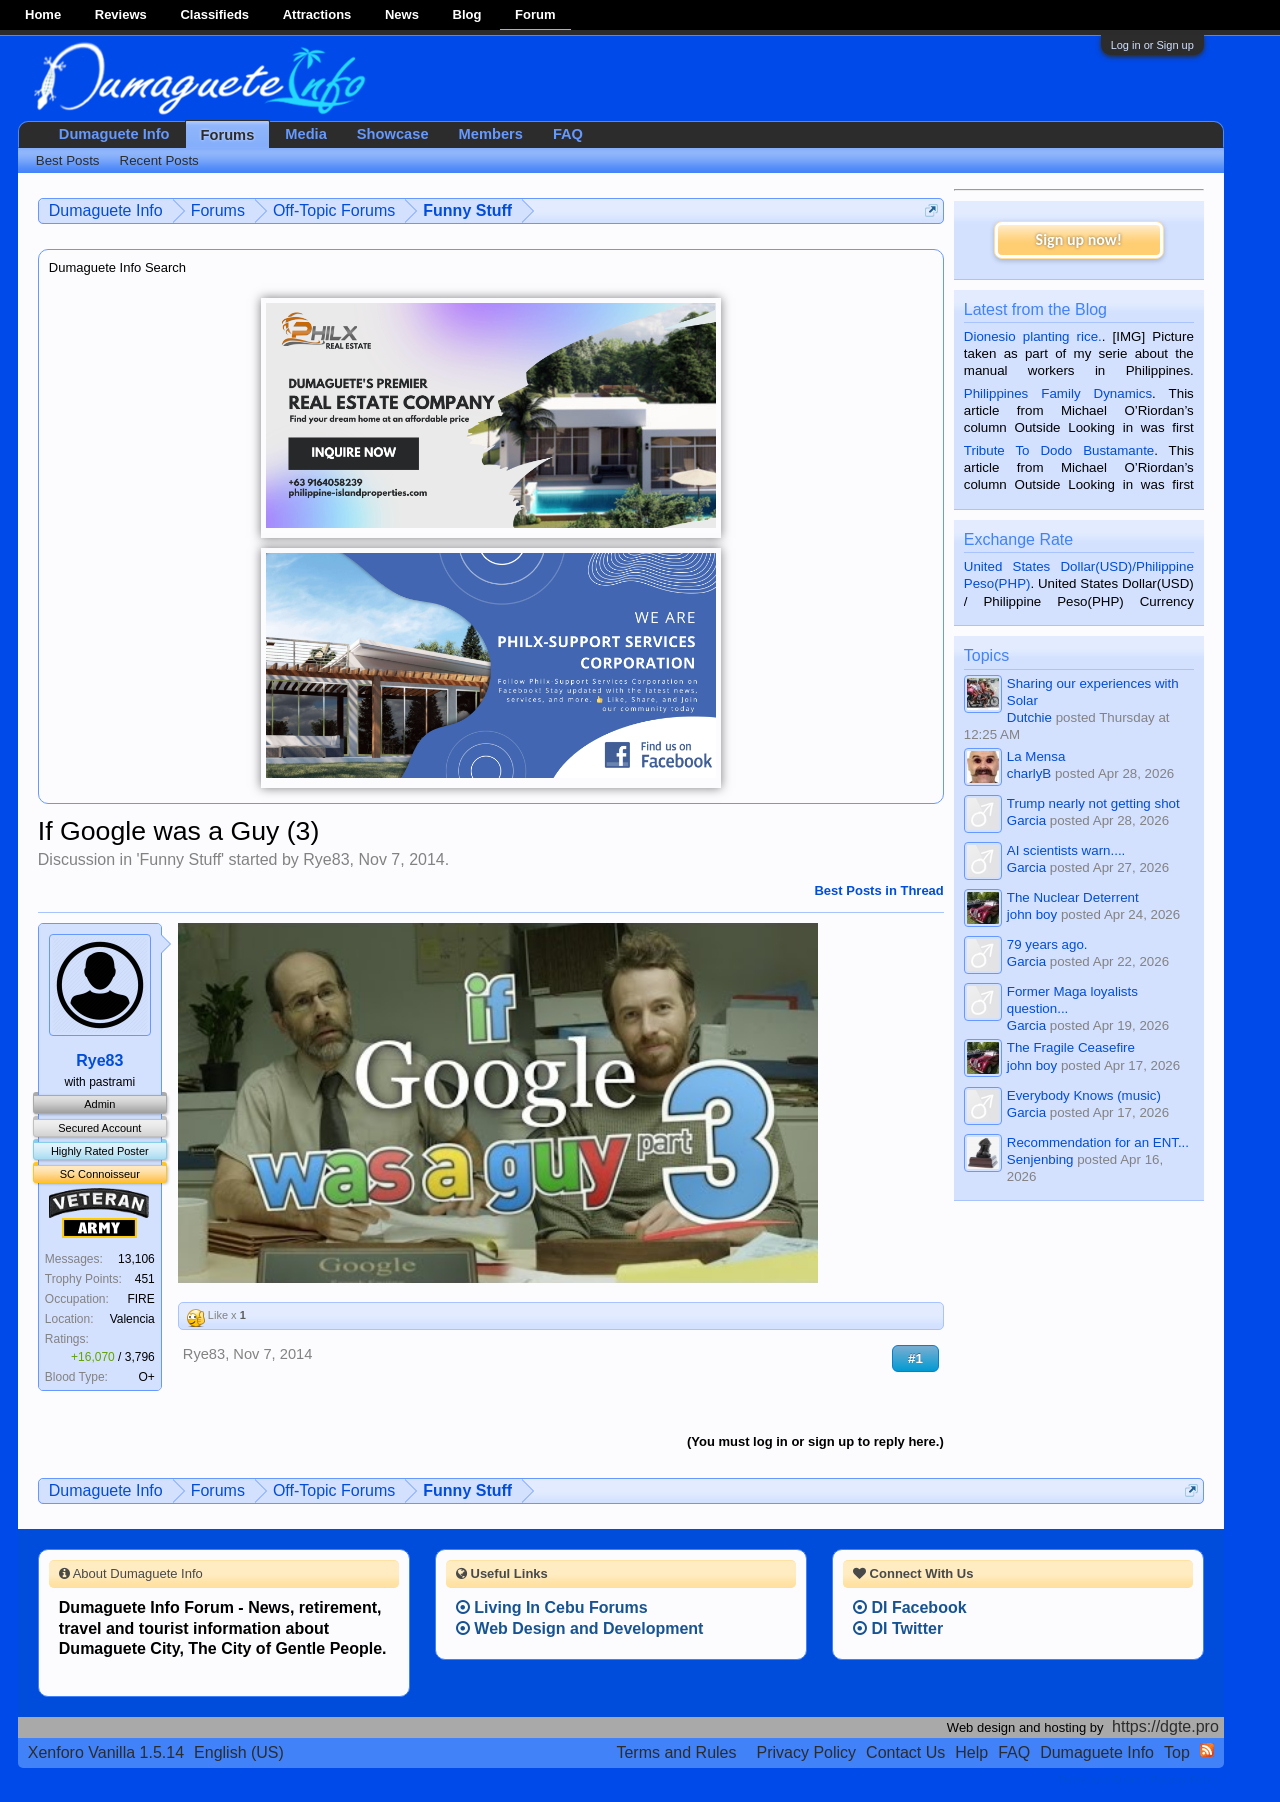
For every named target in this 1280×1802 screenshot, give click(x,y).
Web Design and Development (580, 1628)
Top (1177, 1752)
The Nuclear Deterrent (1073, 897)
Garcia (1026, 820)
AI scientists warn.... (1066, 850)
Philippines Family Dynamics (1058, 393)
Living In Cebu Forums (552, 1607)
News (402, 14)
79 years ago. (1047, 944)
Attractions (317, 14)
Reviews (121, 14)
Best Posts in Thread (878, 890)
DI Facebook (910, 1607)
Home (43, 14)
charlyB (1029, 773)
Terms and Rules (676, 1752)
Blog (467, 14)
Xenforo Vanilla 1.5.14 (106, 1752)
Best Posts (68, 160)
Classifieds (214, 14)
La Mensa (1036, 756)
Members (491, 134)
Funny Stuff (181, 859)
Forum (535, 14)
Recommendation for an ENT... (1098, 1142)
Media (306, 134)
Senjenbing (1040, 1159)
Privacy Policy (807, 1752)
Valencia (132, 1319)
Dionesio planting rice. (1033, 336)
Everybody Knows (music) (1084, 1095)
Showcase (393, 134)
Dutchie (1029, 717)
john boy (1032, 914)
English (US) (239, 1752)
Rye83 (326, 859)
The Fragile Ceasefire (1071, 1047)
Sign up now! (1079, 239)
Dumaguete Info (114, 134)
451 (145, 1279)
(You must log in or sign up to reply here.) (815, 1441)
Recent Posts (159, 160)
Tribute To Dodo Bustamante (1059, 450)
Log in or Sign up (1152, 45)
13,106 (136, 1259)
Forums (228, 135)
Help (971, 1752)
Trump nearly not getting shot (1093, 803)
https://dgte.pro (1165, 1726)
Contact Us (905, 1752)
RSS (1207, 1750)
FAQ (568, 134)
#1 (915, 1358)
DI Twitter (898, 1628)
